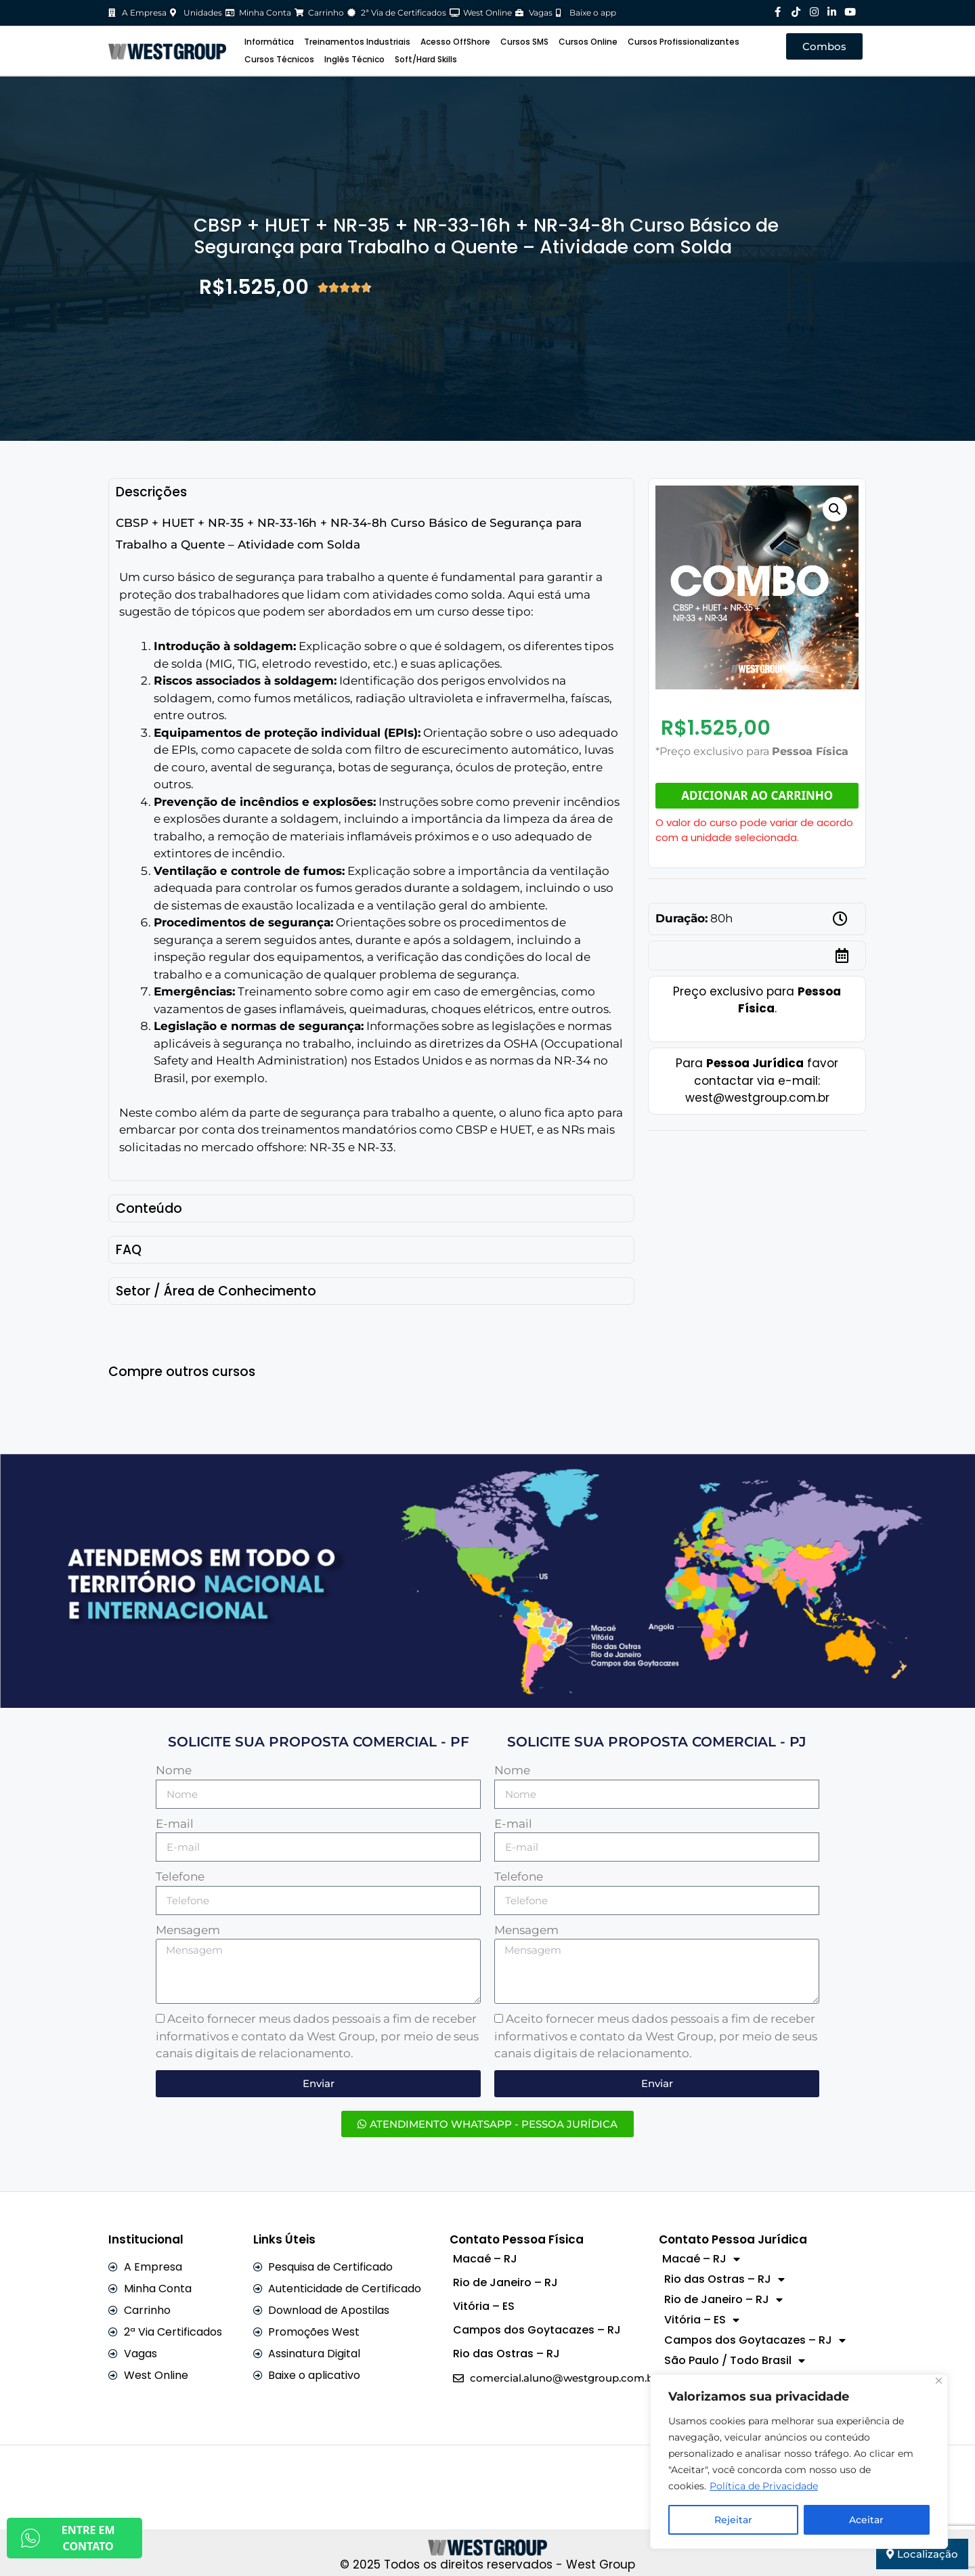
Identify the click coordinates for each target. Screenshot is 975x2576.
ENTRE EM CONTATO (67, 2538)
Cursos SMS (524, 41)
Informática (269, 41)
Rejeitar (733, 2520)
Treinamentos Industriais (357, 41)
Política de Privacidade (764, 2486)
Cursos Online (588, 41)
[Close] (939, 2381)
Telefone (180, 1876)
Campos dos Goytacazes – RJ (537, 2330)
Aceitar (866, 2520)
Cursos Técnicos (279, 59)
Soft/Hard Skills (426, 59)
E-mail (175, 1823)
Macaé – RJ (485, 2259)
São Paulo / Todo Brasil (734, 2360)
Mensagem (188, 1930)
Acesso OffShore (455, 41)
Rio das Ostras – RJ (506, 2353)
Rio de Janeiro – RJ (505, 2282)
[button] (835, 509)
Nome (174, 1770)
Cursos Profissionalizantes (683, 41)
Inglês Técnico (354, 59)
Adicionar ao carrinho (757, 795)
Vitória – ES (484, 2306)
